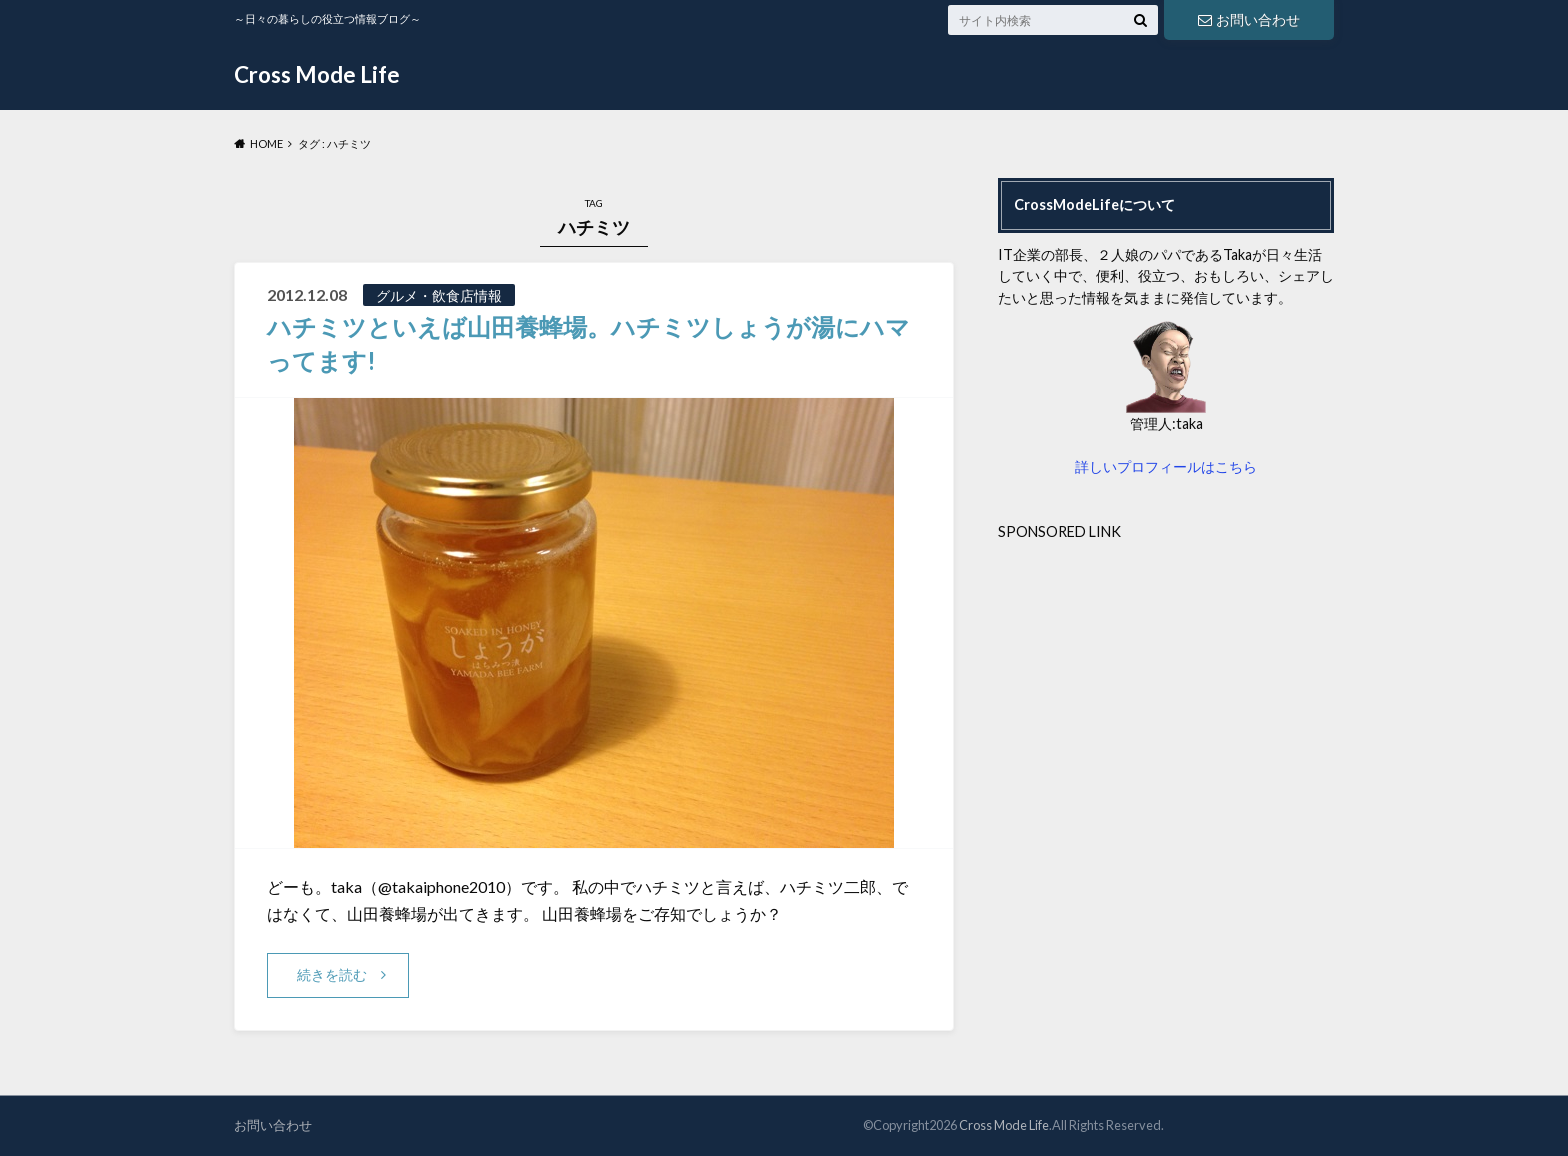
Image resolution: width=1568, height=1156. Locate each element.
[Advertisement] (1166, 682)
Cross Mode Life (317, 74)
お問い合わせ (1249, 19)
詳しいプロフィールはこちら (1166, 466)
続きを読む (332, 974)
